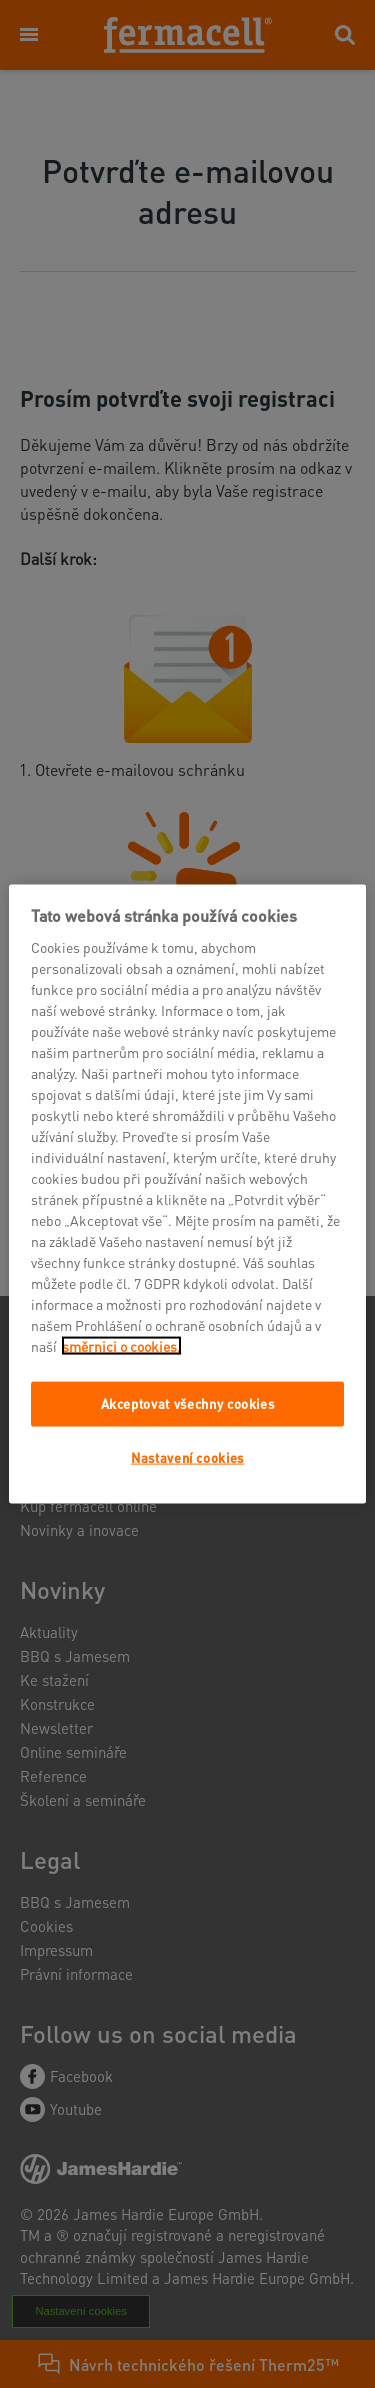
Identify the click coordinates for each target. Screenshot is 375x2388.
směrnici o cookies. (121, 1346)
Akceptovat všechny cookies (188, 1403)
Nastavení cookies (187, 1456)
